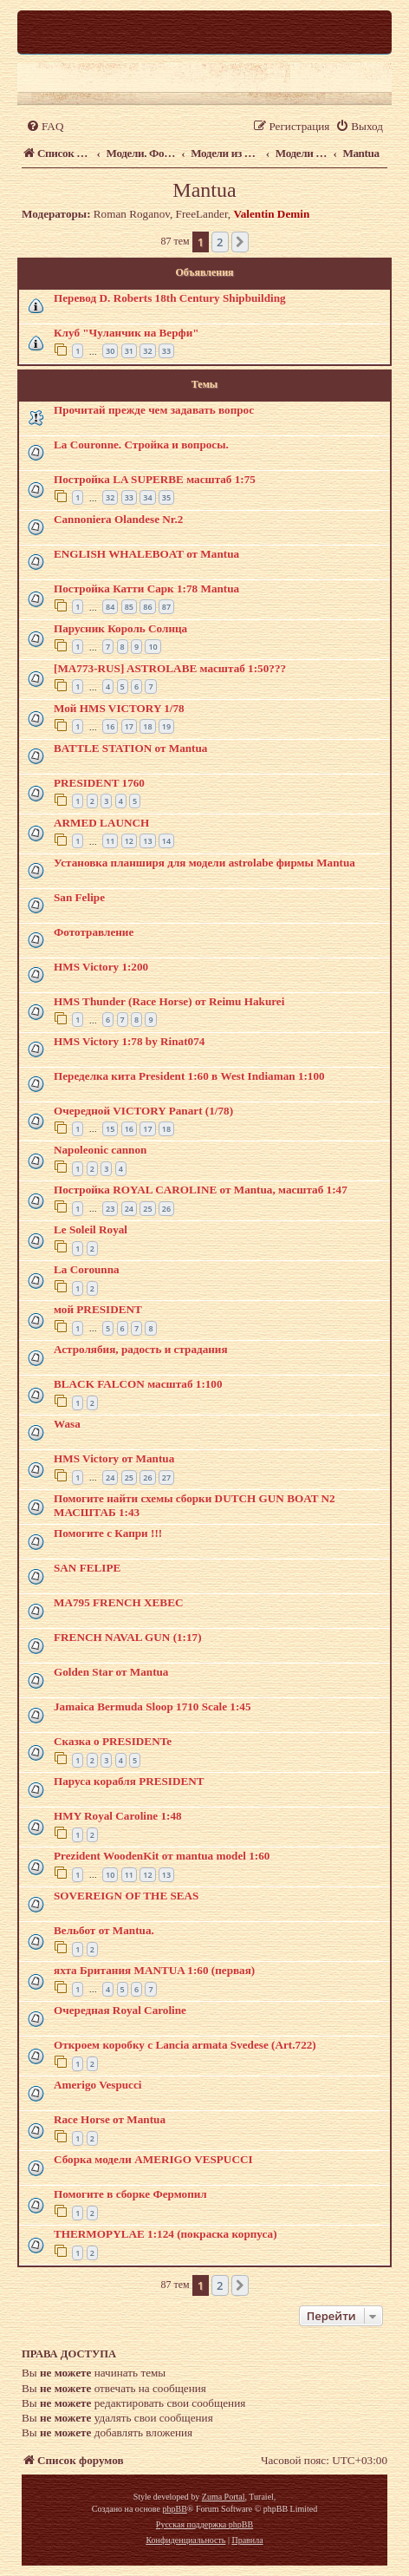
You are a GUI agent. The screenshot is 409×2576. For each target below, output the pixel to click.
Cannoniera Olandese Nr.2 (118, 519)
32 (147, 350)
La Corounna (87, 1269)
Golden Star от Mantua (111, 1671)
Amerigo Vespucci (97, 2084)
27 (166, 1477)
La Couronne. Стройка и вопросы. (141, 444)
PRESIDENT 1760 (99, 782)
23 (110, 1208)
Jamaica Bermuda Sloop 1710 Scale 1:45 (152, 1706)
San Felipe (79, 897)
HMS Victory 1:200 (101, 966)
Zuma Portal (223, 2496)
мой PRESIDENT (98, 1309)
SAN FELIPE (87, 1567)
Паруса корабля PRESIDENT (129, 1781)
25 (147, 1208)
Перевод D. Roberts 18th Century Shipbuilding (170, 297)
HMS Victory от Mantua (114, 1458)
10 (152, 646)
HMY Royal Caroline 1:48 (118, 1815)
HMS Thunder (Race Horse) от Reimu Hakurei (169, 1001)
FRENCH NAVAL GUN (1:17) (128, 1637)
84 (110, 606)
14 (166, 841)
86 (147, 606)
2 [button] (220, 242)
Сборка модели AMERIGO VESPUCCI (153, 2159)
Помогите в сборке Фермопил (130, 2193)
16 (110, 726)
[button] (240, 242)
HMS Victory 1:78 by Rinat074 (129, 1041)
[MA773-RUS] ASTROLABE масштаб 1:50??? (170, 668)
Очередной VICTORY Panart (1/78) (143, 1110)
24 (129, 1208)
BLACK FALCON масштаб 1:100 (138, 1383)
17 (129, 726)
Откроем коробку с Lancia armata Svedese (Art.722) (185, 2044)
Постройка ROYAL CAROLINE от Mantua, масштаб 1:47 (200, 1189)
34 (147, 497)
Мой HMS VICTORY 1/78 (119, 708)
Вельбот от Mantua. (104, 1930)
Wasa (67, 1423)
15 (110, 1128)
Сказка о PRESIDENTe (113, 1741)
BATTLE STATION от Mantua (130, 748)
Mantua (204, 190)
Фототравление (93, 931)
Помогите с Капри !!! (108, 1533)
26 (166, 1208)
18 (147, 726)
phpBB (174, 2509)
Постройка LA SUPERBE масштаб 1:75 (155, 479)
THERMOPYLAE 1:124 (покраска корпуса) (165, 2233)
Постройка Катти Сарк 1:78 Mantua (146, 588)
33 (166, 350)
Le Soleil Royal (90, 1229)
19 (166, 726)
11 (110, 841)
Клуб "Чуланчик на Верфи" (126, 332)
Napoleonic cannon (100, 1149)
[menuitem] (44, 126)
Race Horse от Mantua (110, 2119)
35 (166, 497)
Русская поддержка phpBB (204, 2524)
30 (110, 350)
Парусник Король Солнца (120, 628)
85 (129, 606)
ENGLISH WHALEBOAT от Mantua (146, 553)
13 (147, 841)
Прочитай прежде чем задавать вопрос (154, 409)
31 (129, 350)
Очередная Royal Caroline (120, 2010)
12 (129, 841)
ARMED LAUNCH (101, 822)
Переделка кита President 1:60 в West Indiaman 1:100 (189, 1075)
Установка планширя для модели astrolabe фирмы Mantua (204, 862)
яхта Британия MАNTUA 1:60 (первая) (154, 1970)
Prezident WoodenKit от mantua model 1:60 (161, 1855)
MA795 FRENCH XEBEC (118, 1602)
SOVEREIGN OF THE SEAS (126, 1895)
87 (166, 606)
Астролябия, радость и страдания (141, 1349)
